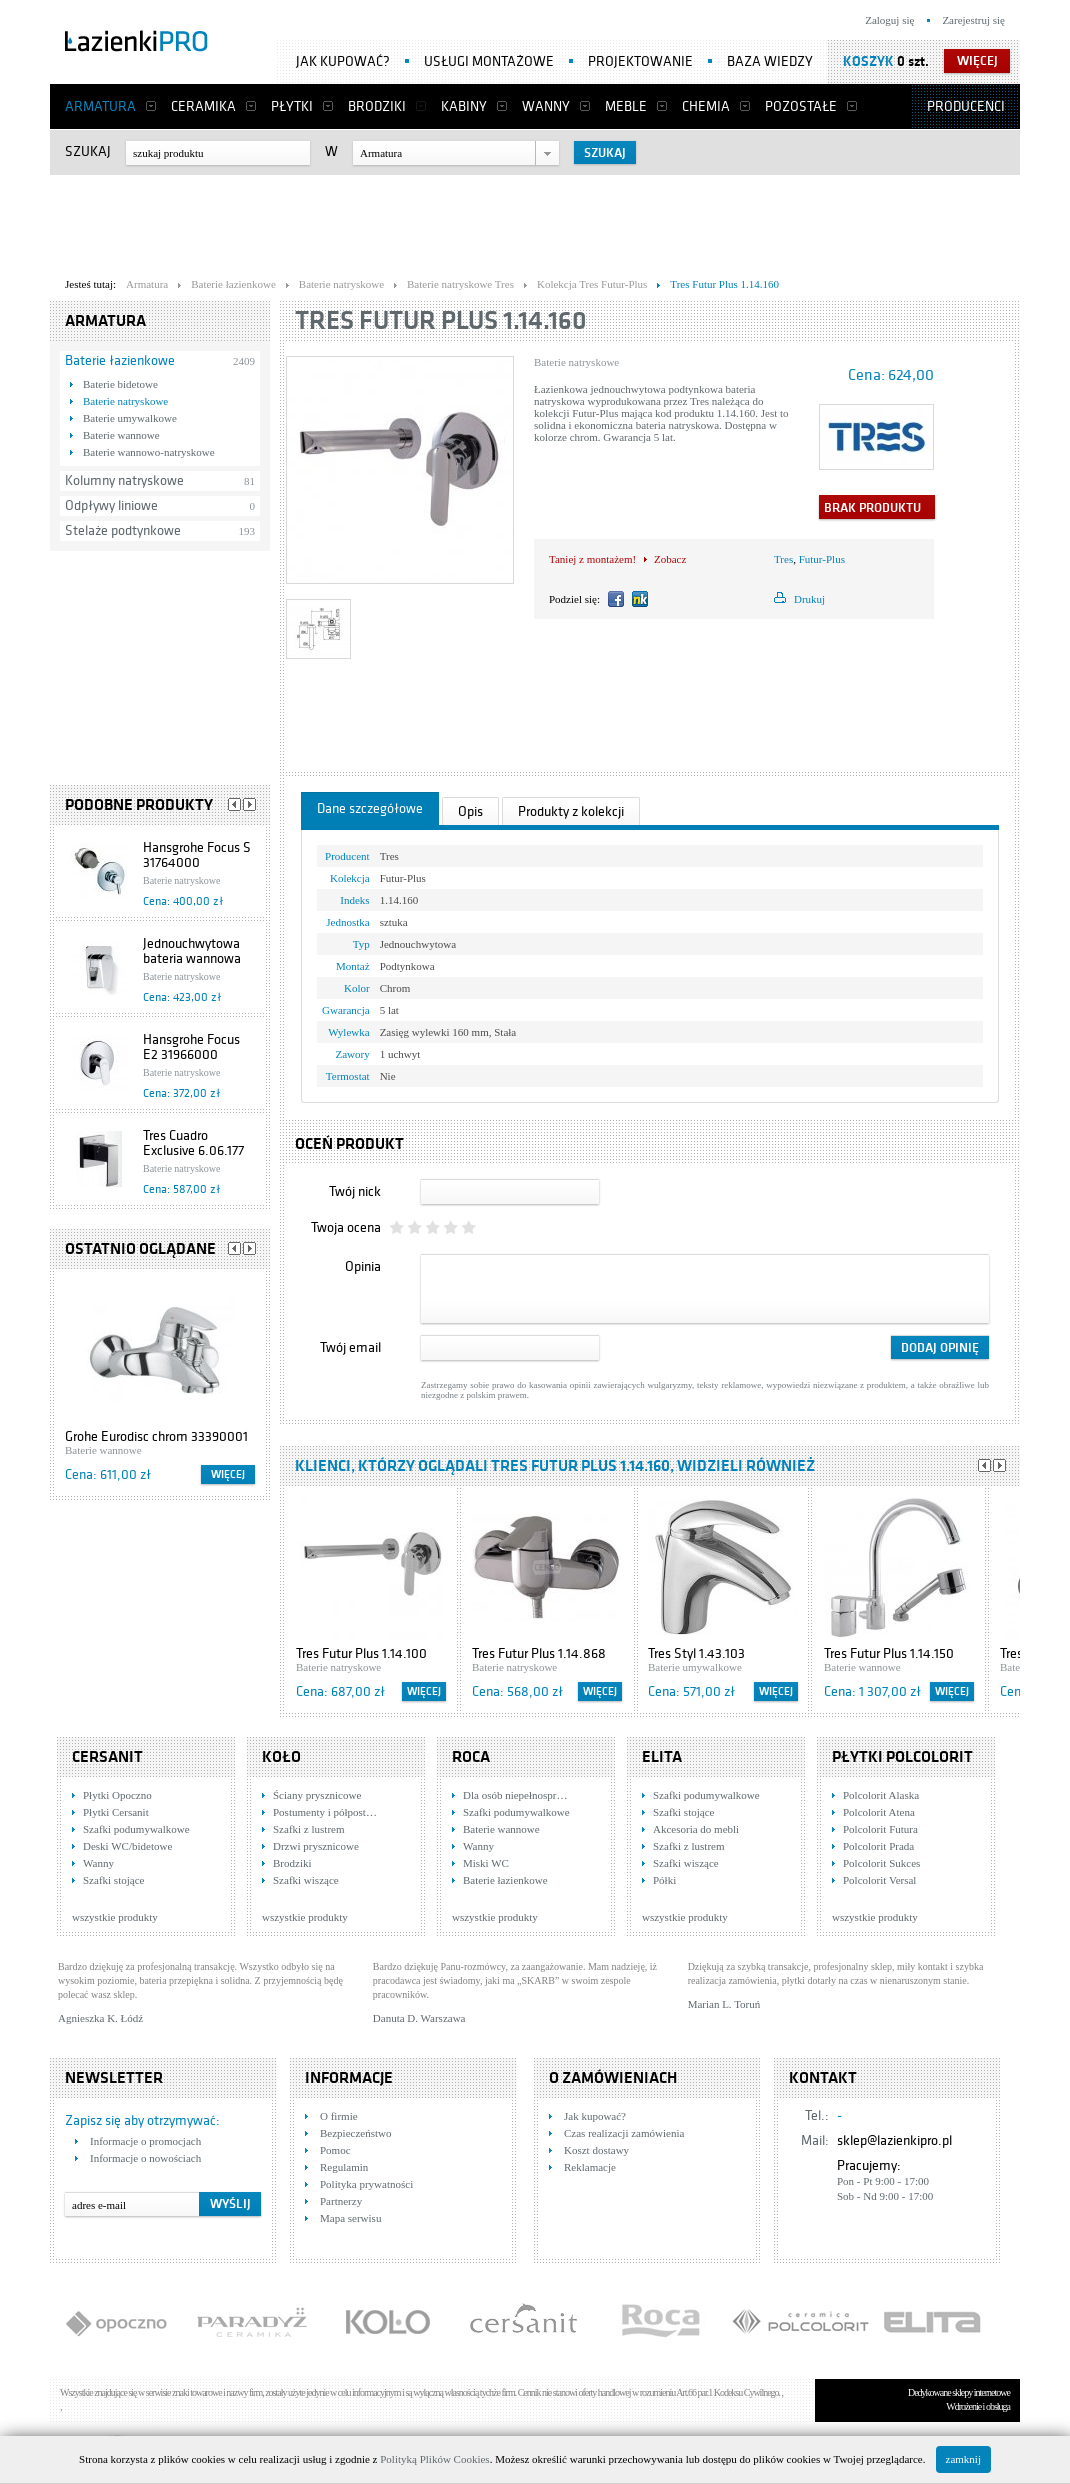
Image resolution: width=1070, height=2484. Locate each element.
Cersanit (107, 1757)
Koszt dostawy (596, 2150)
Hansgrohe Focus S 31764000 (197, 855)
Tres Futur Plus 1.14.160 (441, 320)
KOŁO (281, 1757)
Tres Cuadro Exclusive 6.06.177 (193, 1143)
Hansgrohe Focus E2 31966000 (191, 1047)
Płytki (292, 106)
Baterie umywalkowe (130, 418)
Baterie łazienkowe (120, 360)
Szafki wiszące (306, 1880)
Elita (662, 1757)
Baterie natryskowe (125, 401)
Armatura (100, 106)
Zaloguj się (889, 20)
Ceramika (203, 106)
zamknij (963, 2459)
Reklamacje (590, 2167)
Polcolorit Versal (879, 1880)
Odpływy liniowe (111, 505)
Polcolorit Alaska (881, 1795)
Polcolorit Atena (879, 1812)
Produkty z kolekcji (571, 811)
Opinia (363, 1266)
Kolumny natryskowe (124, 480)
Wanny (546, 106)
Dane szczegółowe (370, 808)
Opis (470, 811)
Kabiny (464, 106)
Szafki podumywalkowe (136, 1829)
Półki (664, 1880)
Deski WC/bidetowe (127, 1846)
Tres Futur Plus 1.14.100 (361, 1653)
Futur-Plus (822, 559)
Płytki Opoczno (117, 1795)
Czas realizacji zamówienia (624, 2133)
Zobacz (670, 559)
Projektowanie (640, 61)
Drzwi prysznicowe (316, 1846)
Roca (471, 1757)
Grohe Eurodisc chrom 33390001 (156, 1436)
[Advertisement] (535, 221)
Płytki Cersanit (116, 1812)
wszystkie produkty (115, 1917)
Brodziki (377, 106)
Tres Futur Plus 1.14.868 (539, 1653)
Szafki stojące (113, 1880)
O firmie (339, 2116)
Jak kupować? (343, 61)
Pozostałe (801, 106)
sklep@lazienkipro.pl (894, 2140)
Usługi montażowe (489, 61)
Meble (626, 106)
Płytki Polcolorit (902, 1757)
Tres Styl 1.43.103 (696, 1653)
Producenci (966, 106)
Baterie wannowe (121, 435)
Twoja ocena (346, 1227)
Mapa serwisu (350, 2218)
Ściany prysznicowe (317, 1795)
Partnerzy (341, 2201)
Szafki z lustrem (308, 1829)
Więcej (228, 1474)
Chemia (706, 106)
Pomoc (335, 2150)
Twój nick (355, 1191)
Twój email (350, 1347)
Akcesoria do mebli (696, 1829)
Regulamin (344, 2167)
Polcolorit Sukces (881, 1863)
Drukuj (809, 599)
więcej (977, 61)
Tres (783, 559)
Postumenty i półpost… (325, 1812)
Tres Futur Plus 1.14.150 (889, 1653)
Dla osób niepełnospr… (515, 1795)
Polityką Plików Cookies (434, 2459)
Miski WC (486, 1863)
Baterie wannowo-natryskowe (149, 452)
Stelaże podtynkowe (123, 530)
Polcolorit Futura (880, 1829)
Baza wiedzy (770, 61)
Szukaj (88, 151)
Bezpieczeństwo (355, 2133)
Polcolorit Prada (878, 1846)
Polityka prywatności (366, 2184)
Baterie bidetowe (120, 384)
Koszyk (868, 61)
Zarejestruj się (973, 20)
